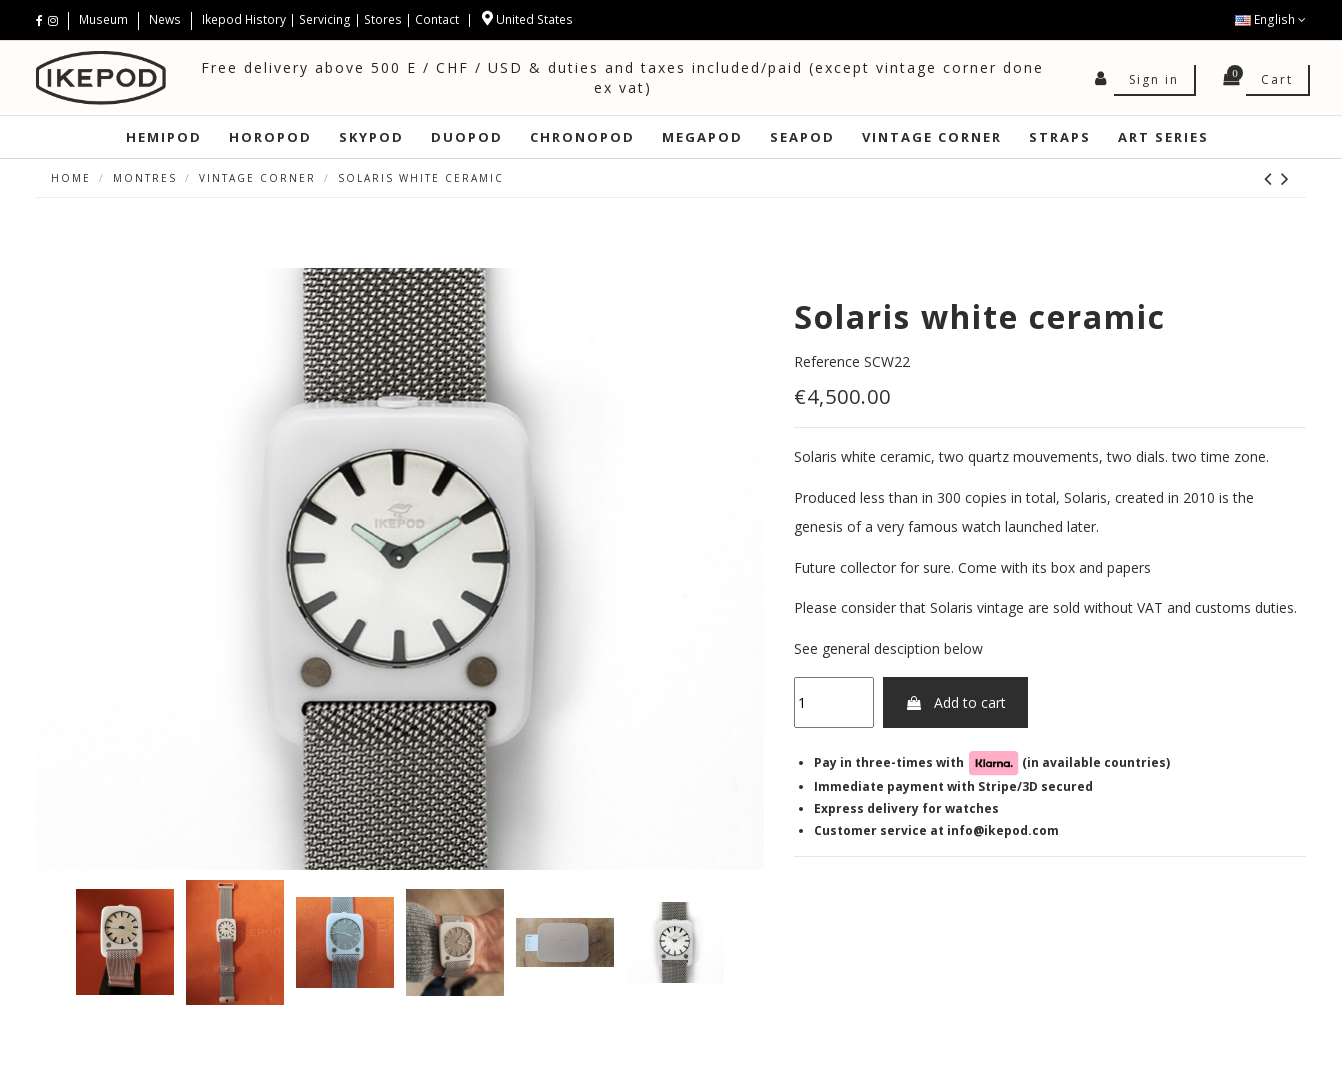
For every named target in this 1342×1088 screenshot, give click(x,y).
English (1270, 19)
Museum (105, 19)
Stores (383, 19)
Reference (827, 361)
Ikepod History (245, 19)
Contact (437, 19)
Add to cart (955, 702)
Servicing (325, 19)
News (165, 19)
